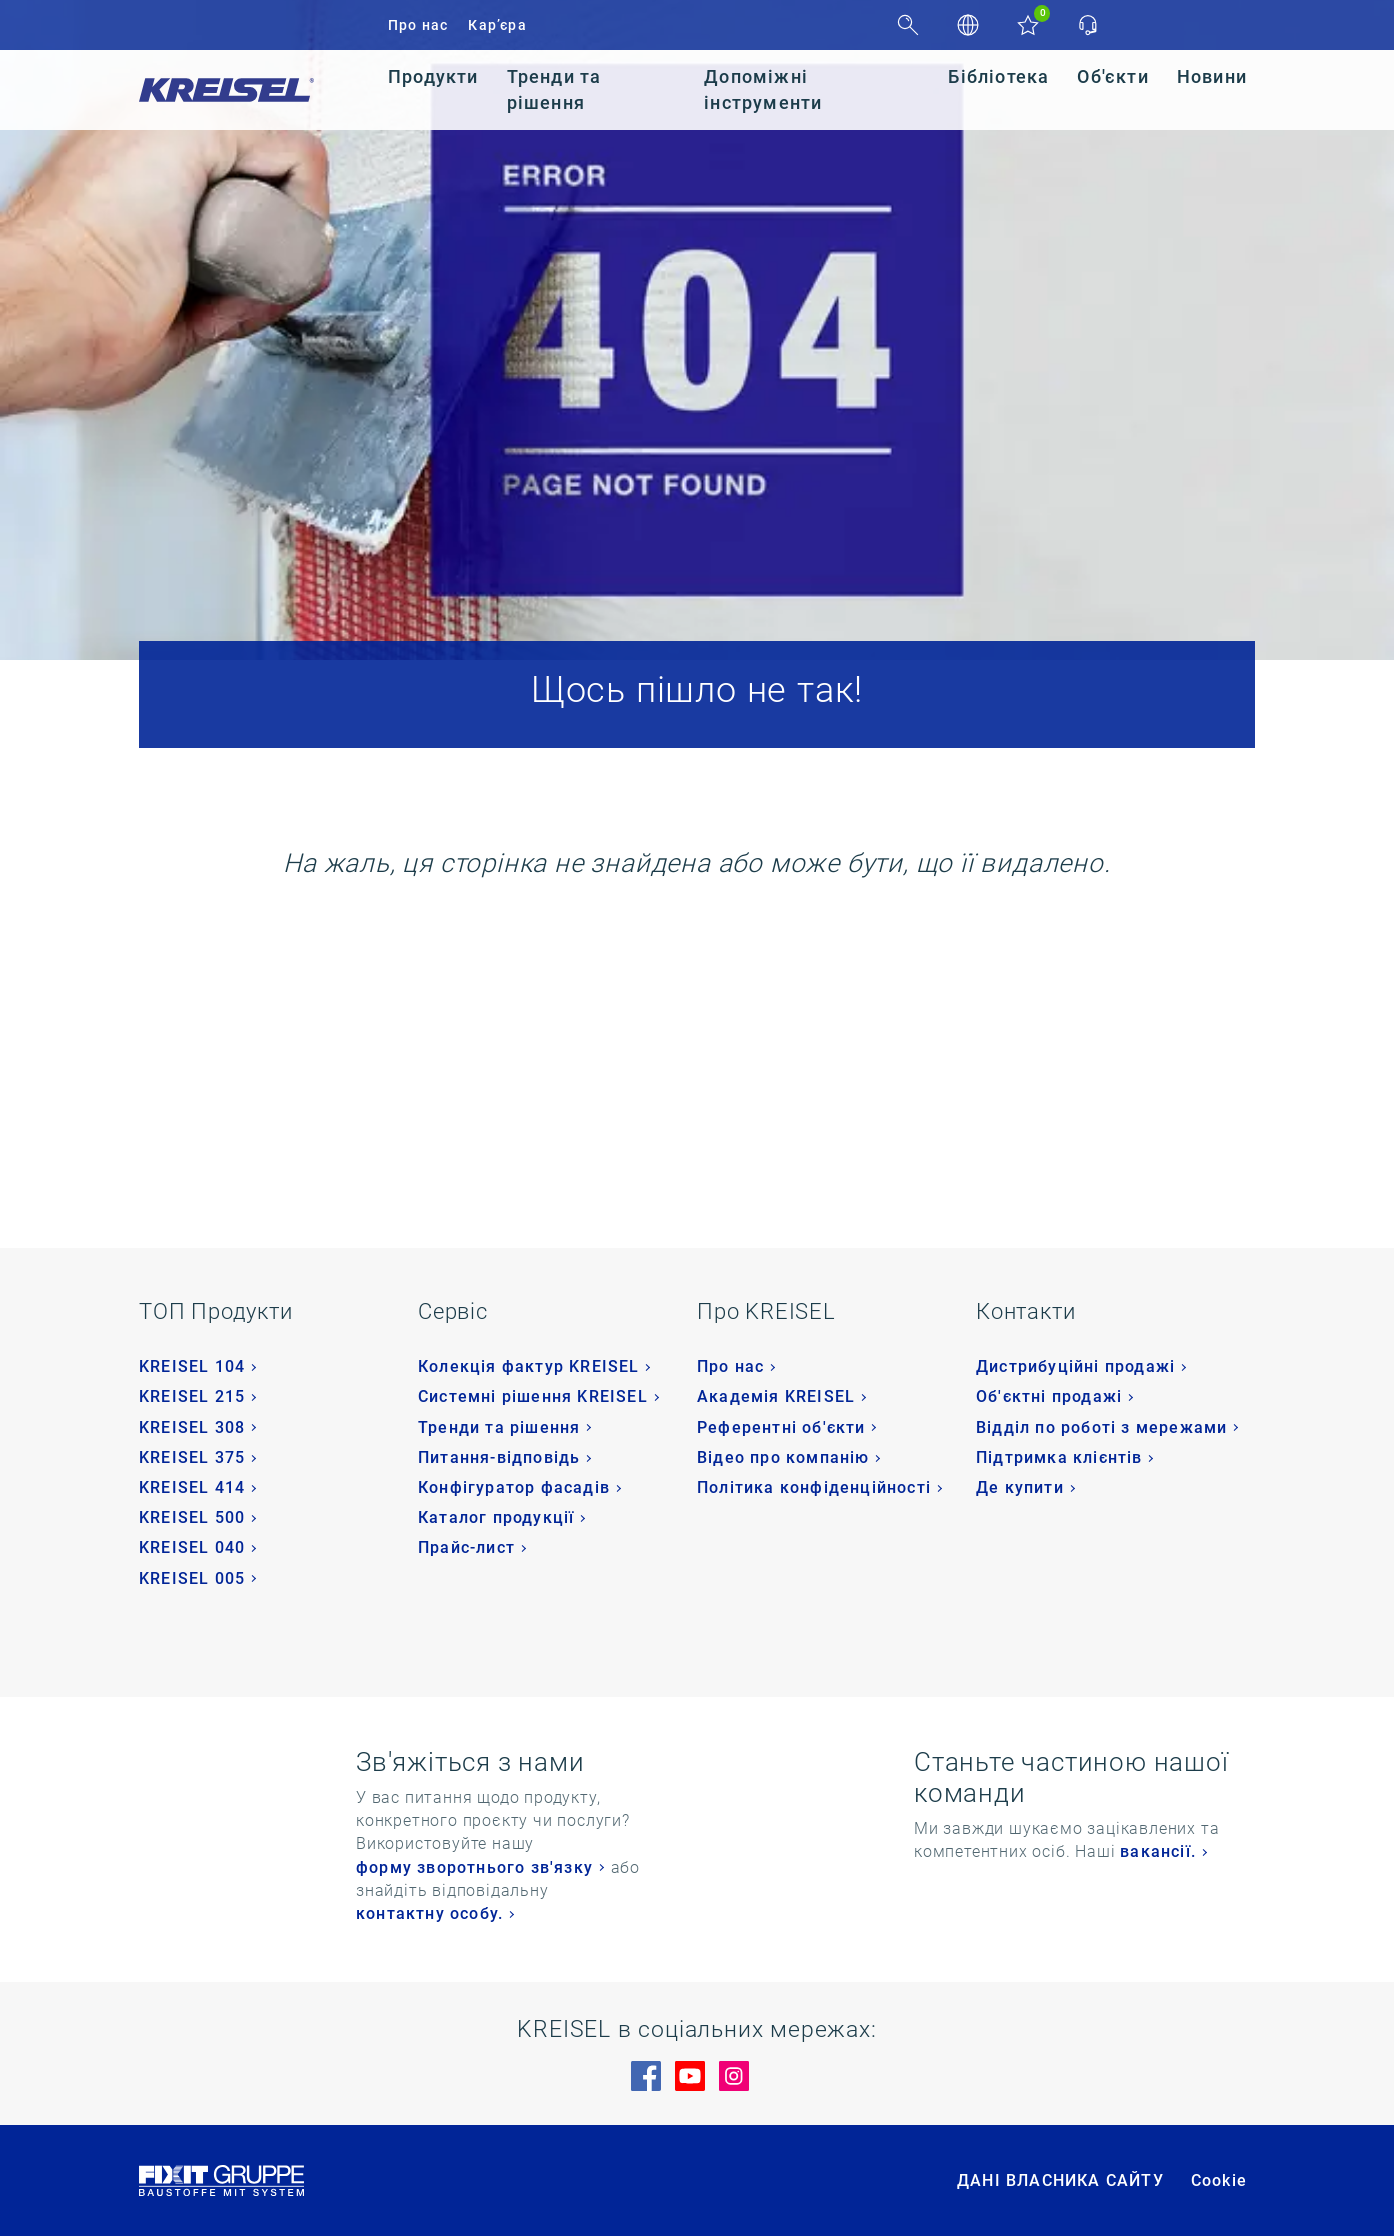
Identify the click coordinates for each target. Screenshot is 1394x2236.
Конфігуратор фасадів (514, 1487)
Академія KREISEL (776, 1396)
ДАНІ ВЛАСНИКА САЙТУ (1060, 2180)
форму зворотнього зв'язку (474, 1867)
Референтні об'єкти (781, 1427)
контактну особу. (429, 1913)
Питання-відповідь (499, 1457)
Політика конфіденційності (814, 1487)
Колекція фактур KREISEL (529, 1366)
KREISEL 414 (192, 1487)
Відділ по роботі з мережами (1101, 1427)
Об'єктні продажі (1049, 1396)
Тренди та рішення (499, 1427)
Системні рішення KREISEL (533, 1396)
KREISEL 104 (192, 1366)
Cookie (1219, 2180)
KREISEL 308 (192, 1427)
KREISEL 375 (192, 1457)
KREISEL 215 (192, 1396)
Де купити (1020, 1487)
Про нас (418, 25)
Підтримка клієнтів (1059, 1457)
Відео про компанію (783, 1457)
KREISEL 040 (192, 1547)
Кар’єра (497, 25)
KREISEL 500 (192, 1517)
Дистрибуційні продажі (1075, 1366)
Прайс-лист (466, 1547)
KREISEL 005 (192, 1578)
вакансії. (1158, 1851)
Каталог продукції (496, 1517)
